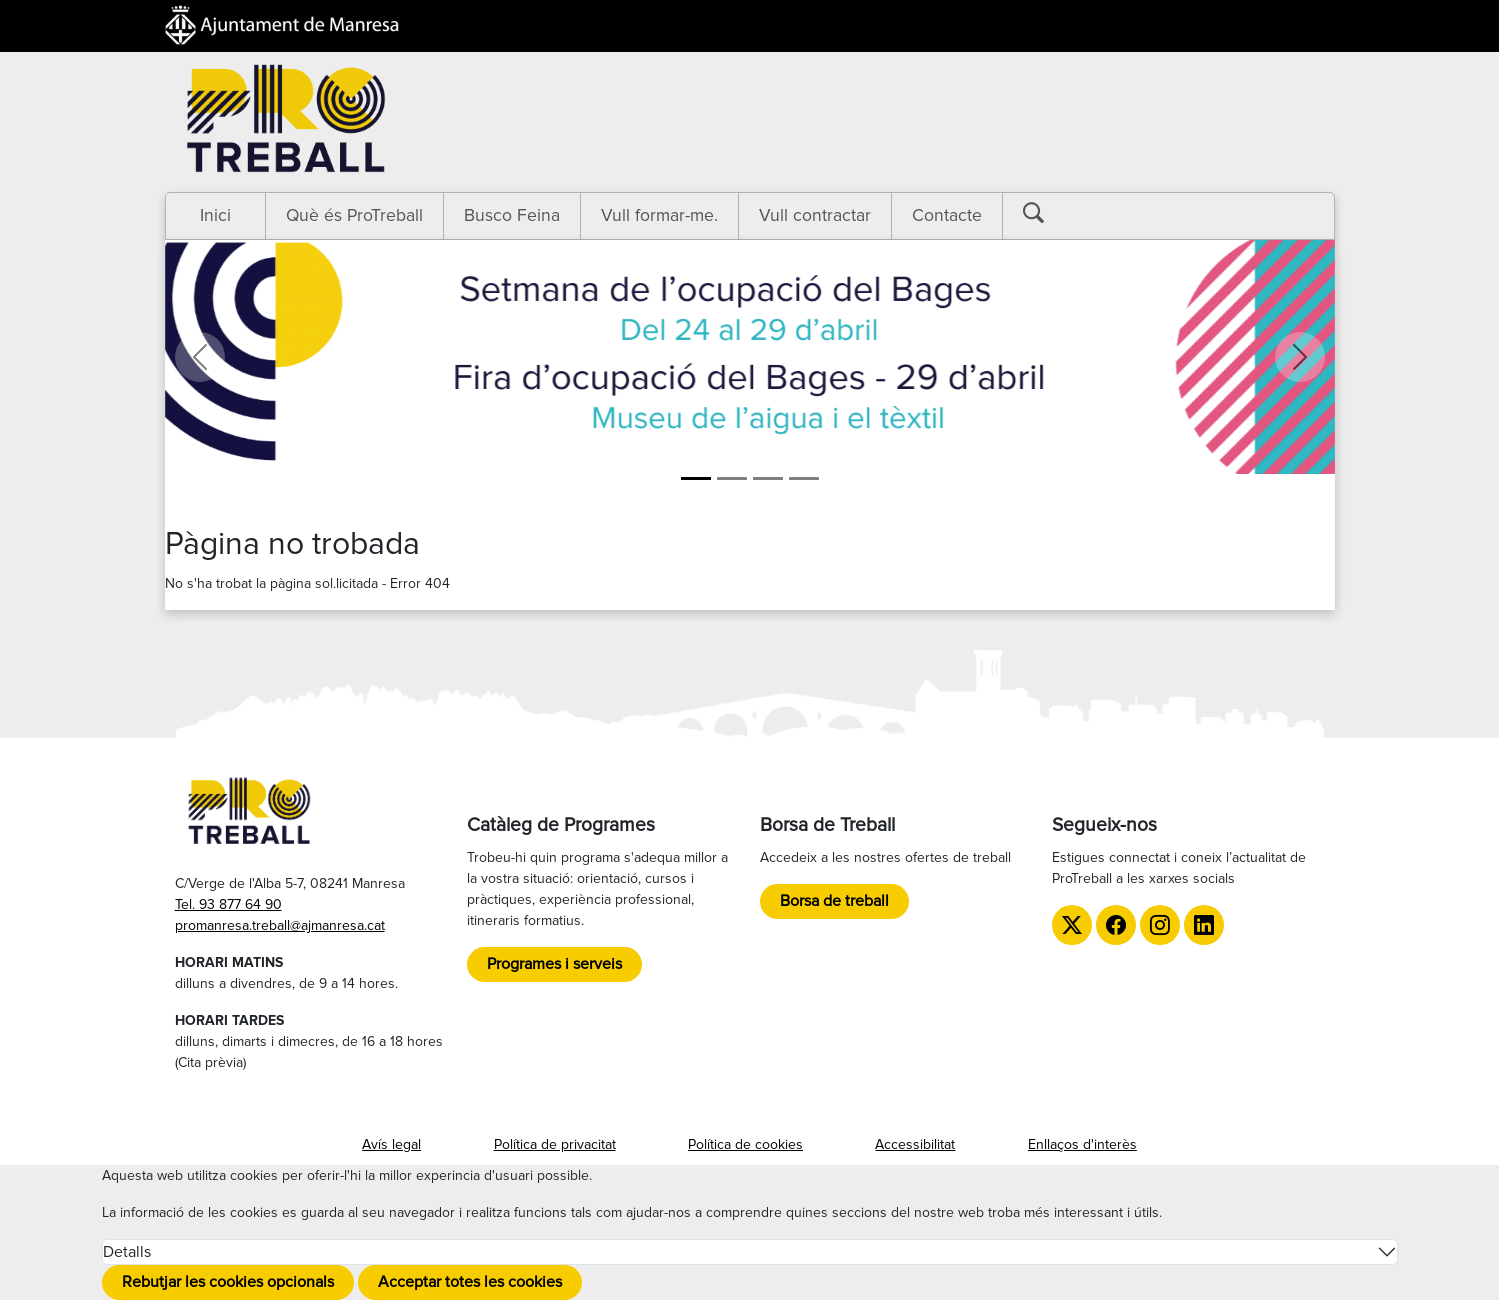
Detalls (127, 1252)
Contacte (947, 215)
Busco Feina (512, 215)
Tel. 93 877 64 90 (228, 904)
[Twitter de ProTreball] (1072, 925)
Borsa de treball (834, 901)
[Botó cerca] (1048, 213)
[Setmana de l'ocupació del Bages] (696, 478)
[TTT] (804, 478)
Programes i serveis (554, 964)
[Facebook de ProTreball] (1116, 925)
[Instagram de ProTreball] (1160, 925)
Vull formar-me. (659, 215)
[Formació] (732, 478)
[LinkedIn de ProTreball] (1204, 925)
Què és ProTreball (354, 215)
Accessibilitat (915, 1144)
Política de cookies (745, 1144)
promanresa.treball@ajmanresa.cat (280, 925)
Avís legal (391, 1144)
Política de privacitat (555, 1144)
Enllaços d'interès (1082, 1144)
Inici (215, 215)
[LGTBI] (768, 478)
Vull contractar (815, 215)
